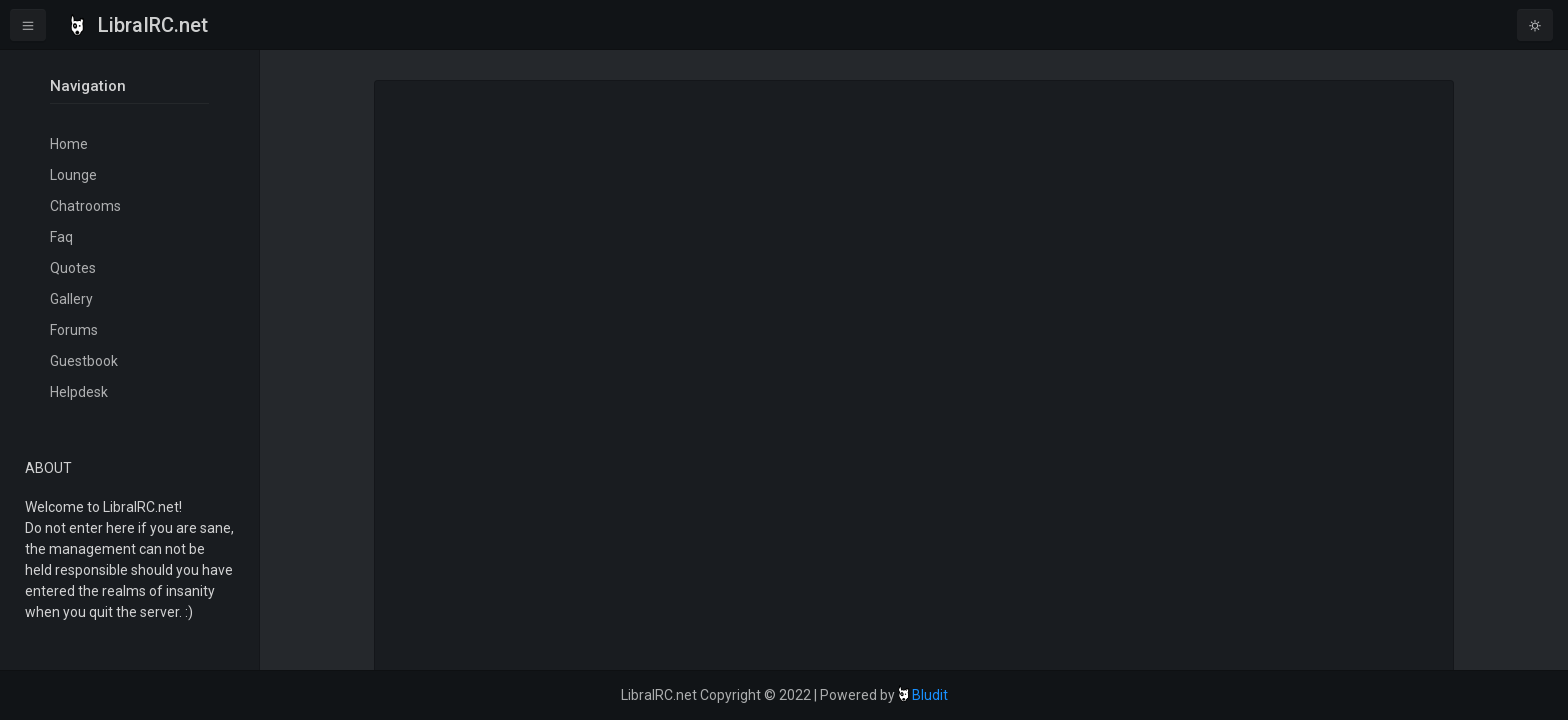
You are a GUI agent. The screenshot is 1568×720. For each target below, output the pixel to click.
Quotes (73, 268)
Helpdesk (79, 392)
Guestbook (84, 361)
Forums (74, 330)
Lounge (73, 175)
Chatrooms (85, 206)
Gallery (71, 299)
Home (69, 144)
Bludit (930, 695)
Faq (61, 237)
